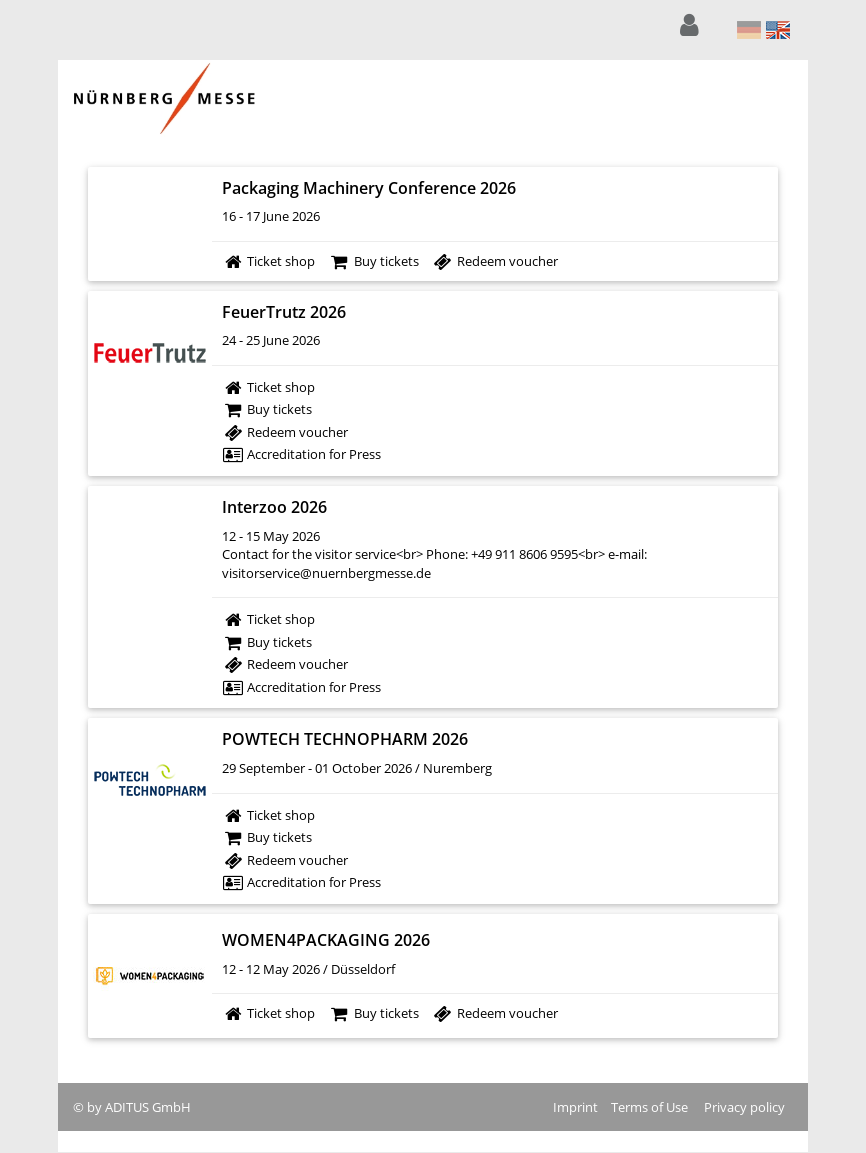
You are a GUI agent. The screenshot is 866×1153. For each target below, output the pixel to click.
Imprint (575, 1107)
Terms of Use (649, 1107)
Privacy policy (744, 1107)
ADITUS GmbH (148, 1107)
